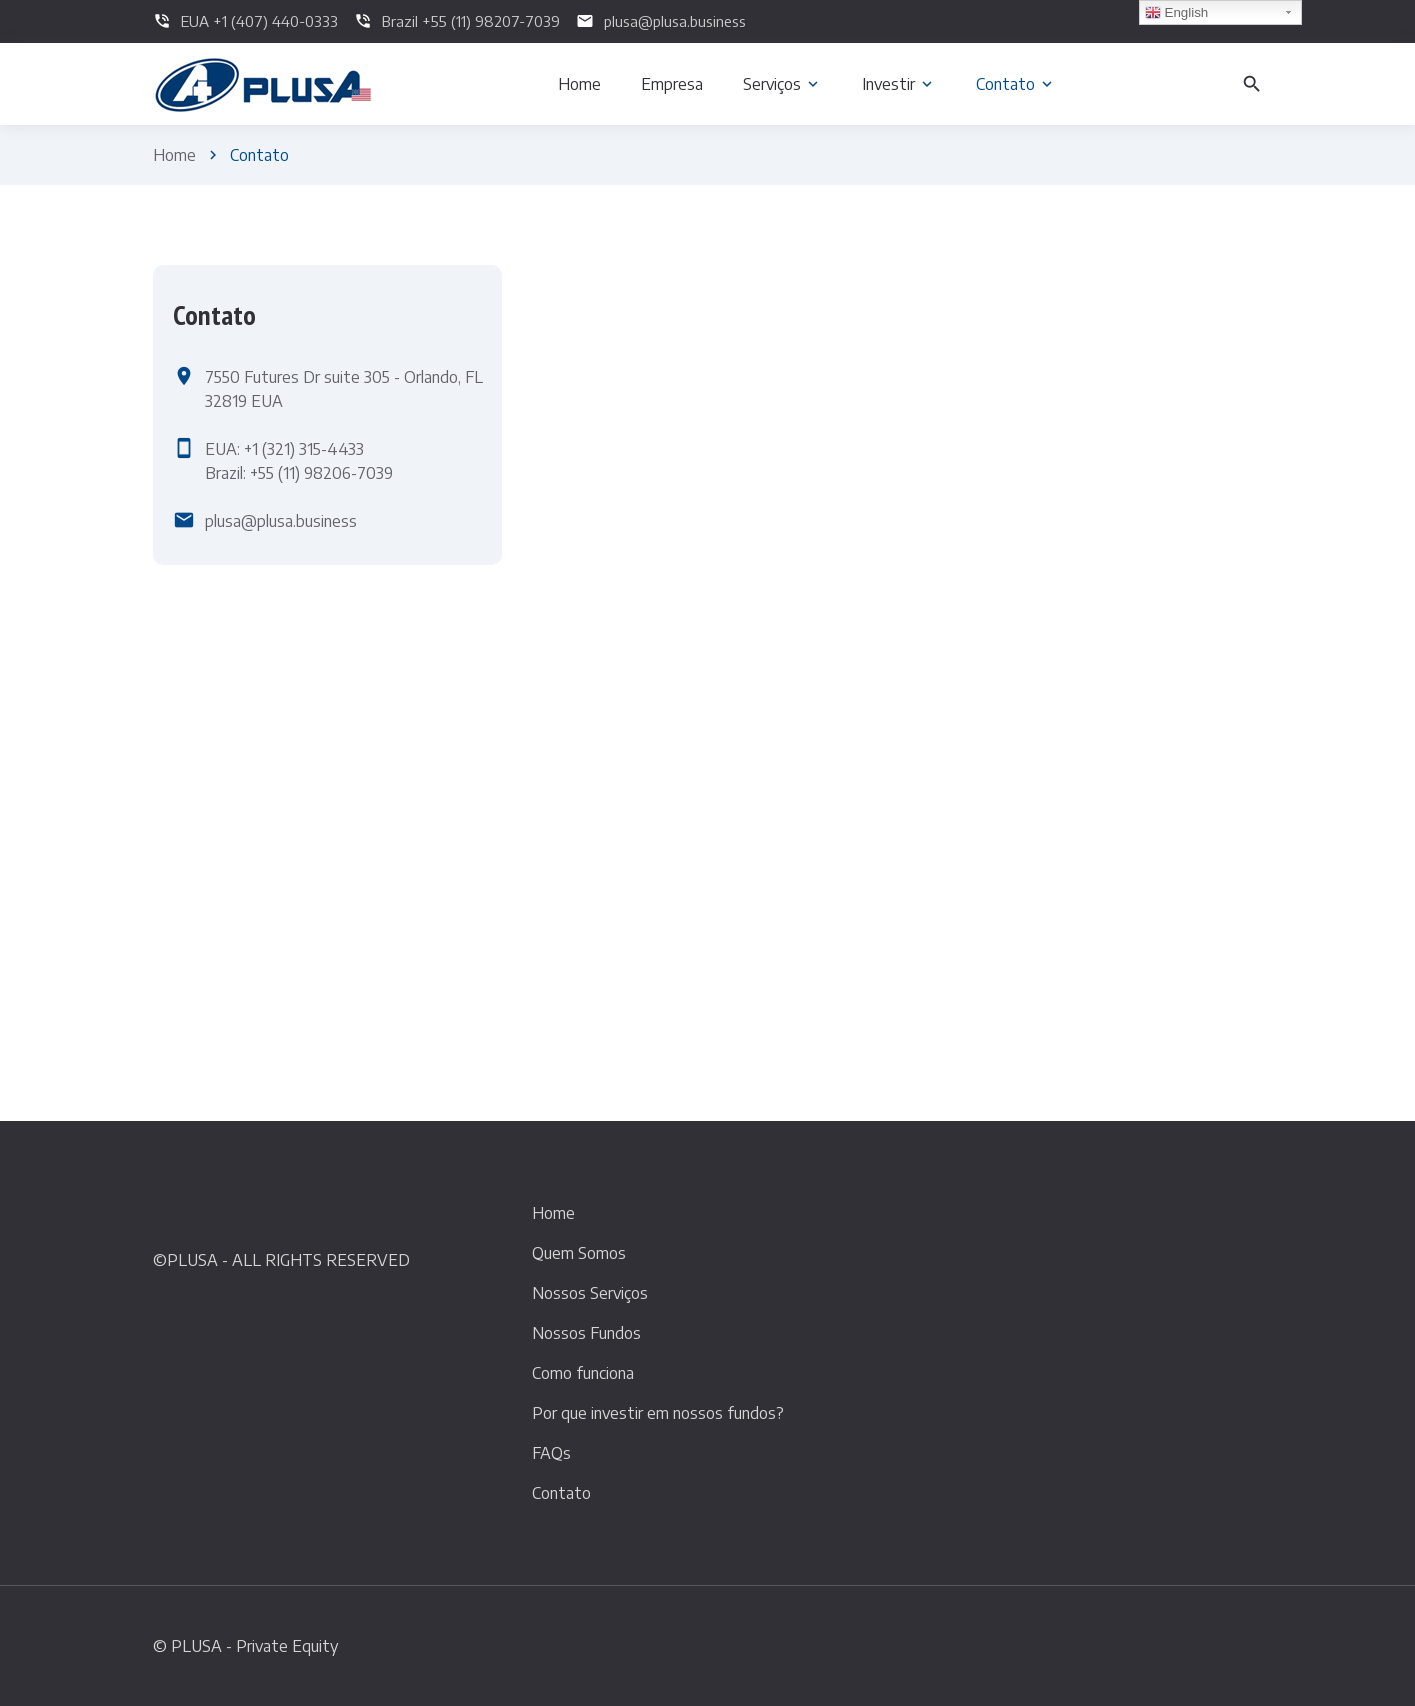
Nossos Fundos (586, 1333)
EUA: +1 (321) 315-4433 (284, 449)
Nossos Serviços (590, 1293)
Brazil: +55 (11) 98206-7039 (299, 473)
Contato (561, 1493)
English (1176, 13)
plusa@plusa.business (281, 521)
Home (174, 155)
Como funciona (583, 1373)
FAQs (551, 1453)
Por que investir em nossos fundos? (658, 1413)
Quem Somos (579, 1253)
